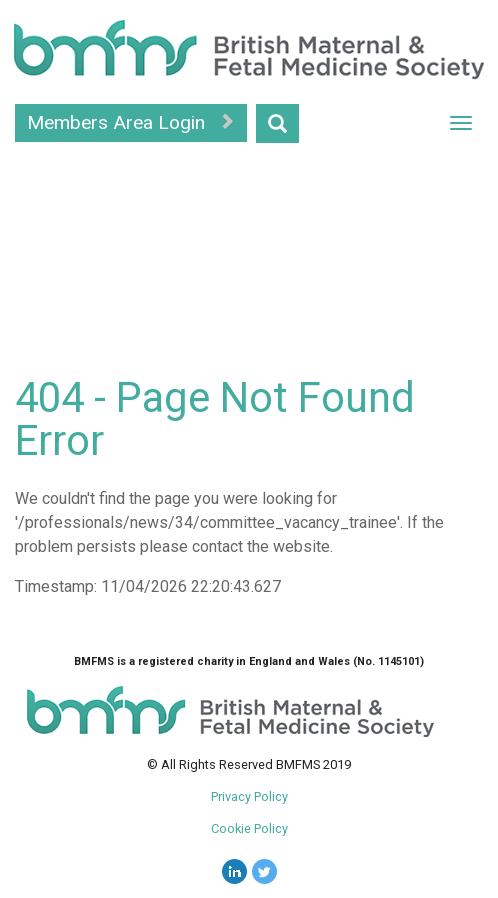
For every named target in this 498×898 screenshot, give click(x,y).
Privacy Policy (249, 796)
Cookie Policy (249, 828)
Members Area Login (131, 122)
